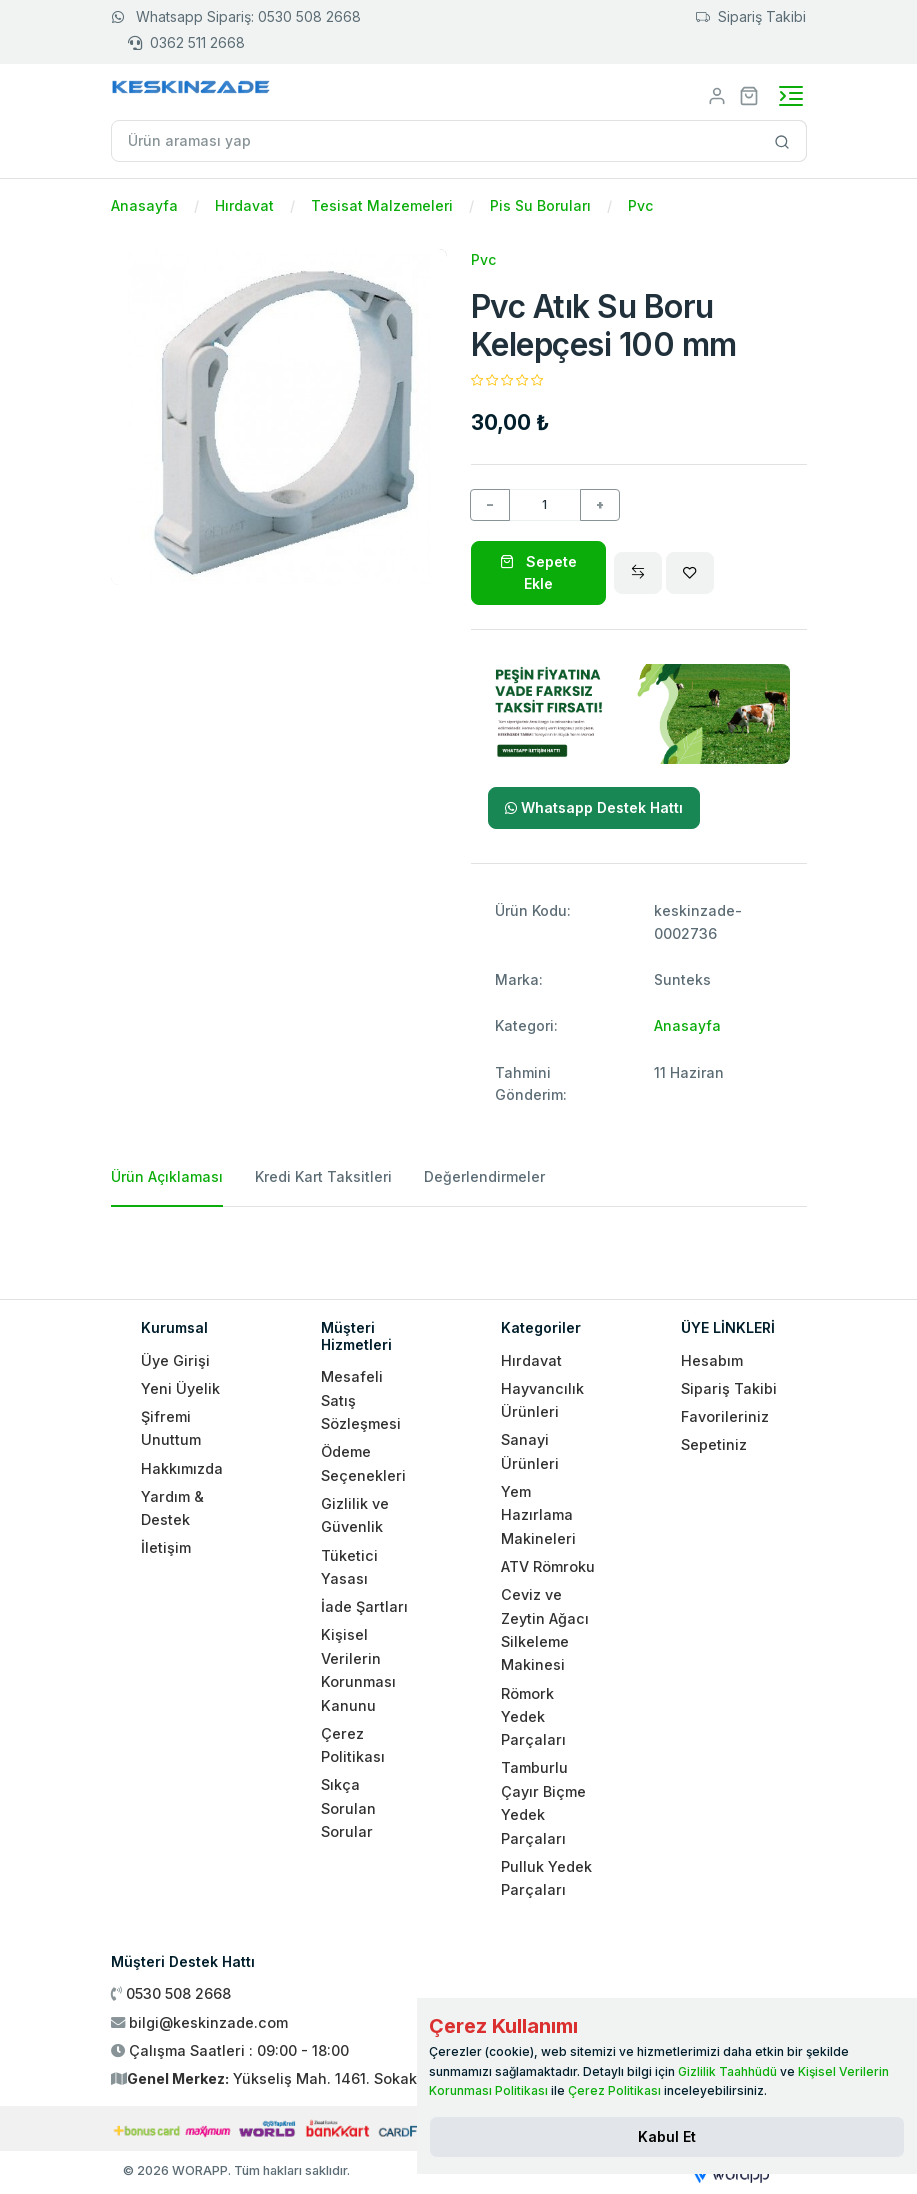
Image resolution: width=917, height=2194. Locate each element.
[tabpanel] (459, 1245)
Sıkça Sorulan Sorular (348, 1808)
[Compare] (638, 573)
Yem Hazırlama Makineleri (538, 1515)
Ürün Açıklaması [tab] (167, 1176)
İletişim (166, 1547)
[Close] (667, 2137)
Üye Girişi (175, 1360)
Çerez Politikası (614, 2090)
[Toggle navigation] (791, 96)
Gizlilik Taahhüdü (727, 2071)
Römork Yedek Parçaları (533, 1717)
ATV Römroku (548, 1566)
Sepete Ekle (538, 572)
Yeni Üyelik (180, 1388)
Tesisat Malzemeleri (382, 205)
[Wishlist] (690, 573)
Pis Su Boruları (540, 205)
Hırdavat (244, 205)
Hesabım (712, 1360)
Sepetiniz (714, 1444)
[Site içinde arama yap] (782, 141)
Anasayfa (144, 205)
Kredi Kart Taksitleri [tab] (323, 1176)
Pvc (640, 205)
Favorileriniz (725, 1416)
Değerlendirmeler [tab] (484, 1176)
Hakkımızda (182, 1468)
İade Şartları (364, 1606)
